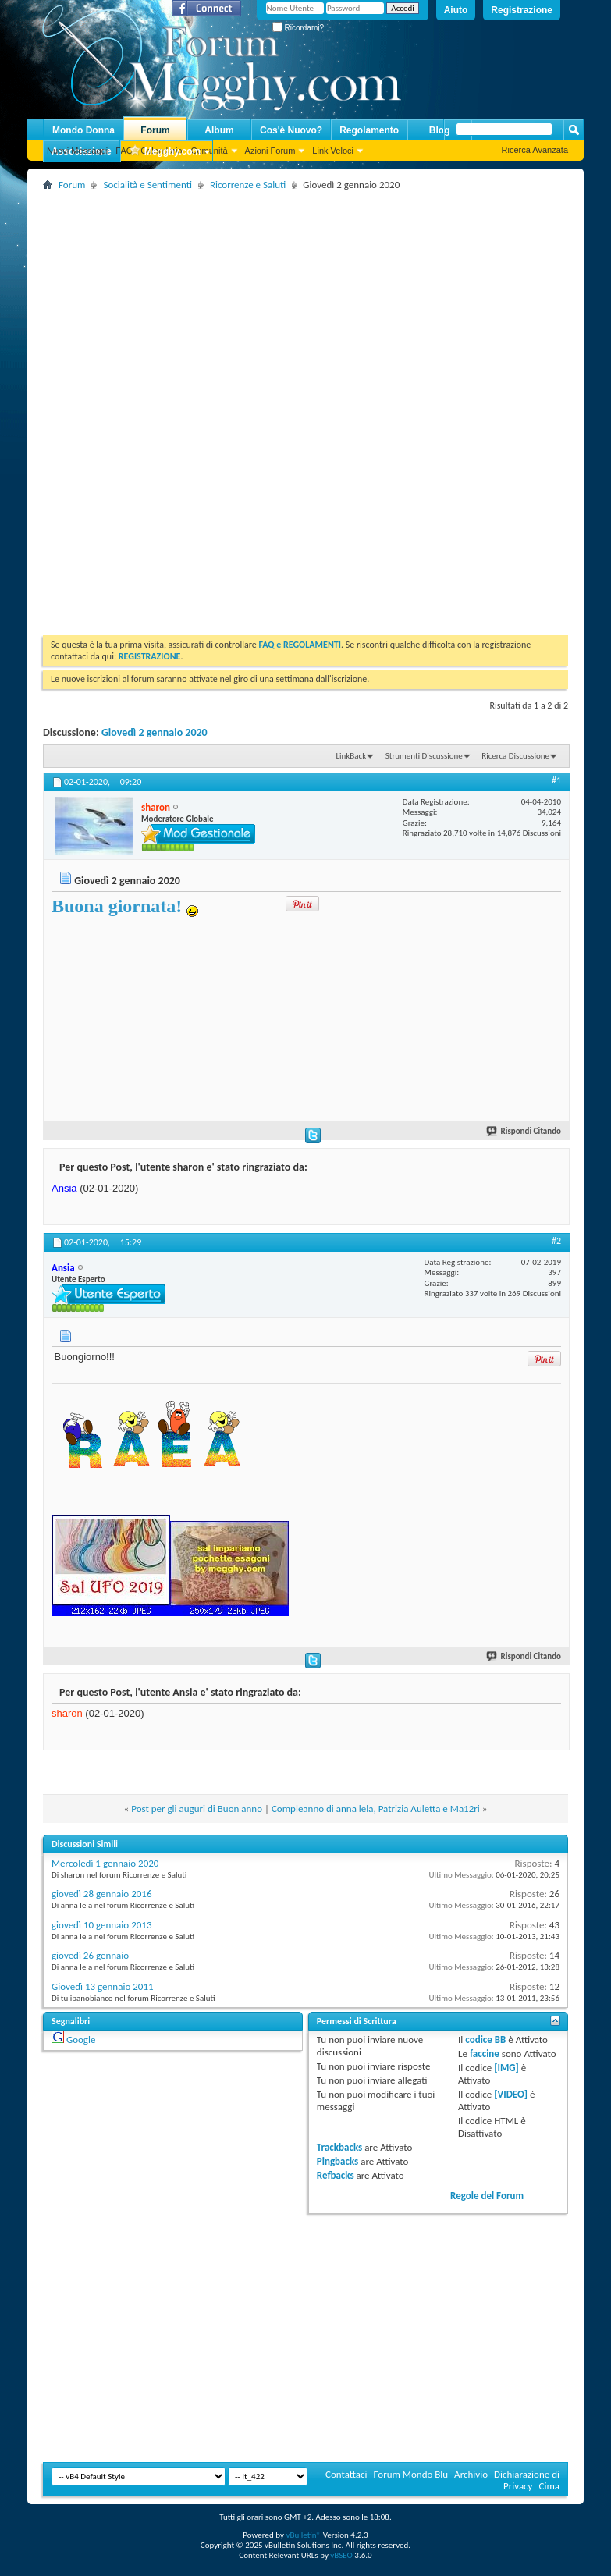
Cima (548, 2486)
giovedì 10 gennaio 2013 (101, 1925)
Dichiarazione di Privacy (526, 2480)
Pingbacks (337, 2161)
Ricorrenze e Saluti (248, 184)
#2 (556, 1240)
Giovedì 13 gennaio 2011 (103, 1986)
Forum (154, 130)
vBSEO (341, 2555)
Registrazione (521, 10)
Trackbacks (339, 2147)
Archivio (471, 2474)
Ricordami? (298, 27)
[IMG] (506, 2067)
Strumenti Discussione (424, 756)
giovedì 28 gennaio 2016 (101, 1893)
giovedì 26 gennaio (90, 1955)
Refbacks (335, 2175)
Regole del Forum (487, 2195)
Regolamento (369, 130)
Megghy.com (165, 151)
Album (218, 130)
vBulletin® (303, 2535)
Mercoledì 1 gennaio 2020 (105, 1863)
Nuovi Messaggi (77, 150)
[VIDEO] (511, 2094)
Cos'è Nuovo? (291, 130)
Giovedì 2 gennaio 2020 (154, 732)
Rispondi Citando (524, 1131)
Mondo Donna (83, 130)
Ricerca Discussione (515, 756)
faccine (484, 2053)
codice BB (485, 2039)
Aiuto (456, 10)
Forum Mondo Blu (411, 2474)
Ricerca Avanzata (535, 150)
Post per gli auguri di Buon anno (196, 1808)
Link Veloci (332, 150)
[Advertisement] (321, 303)
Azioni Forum (270, 150)
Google (80, 2039)
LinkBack (351, 756)
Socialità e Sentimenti (147, 184)
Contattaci (346, 2474)
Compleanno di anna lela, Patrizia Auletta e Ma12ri (376, 1808)
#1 (556, 780)
